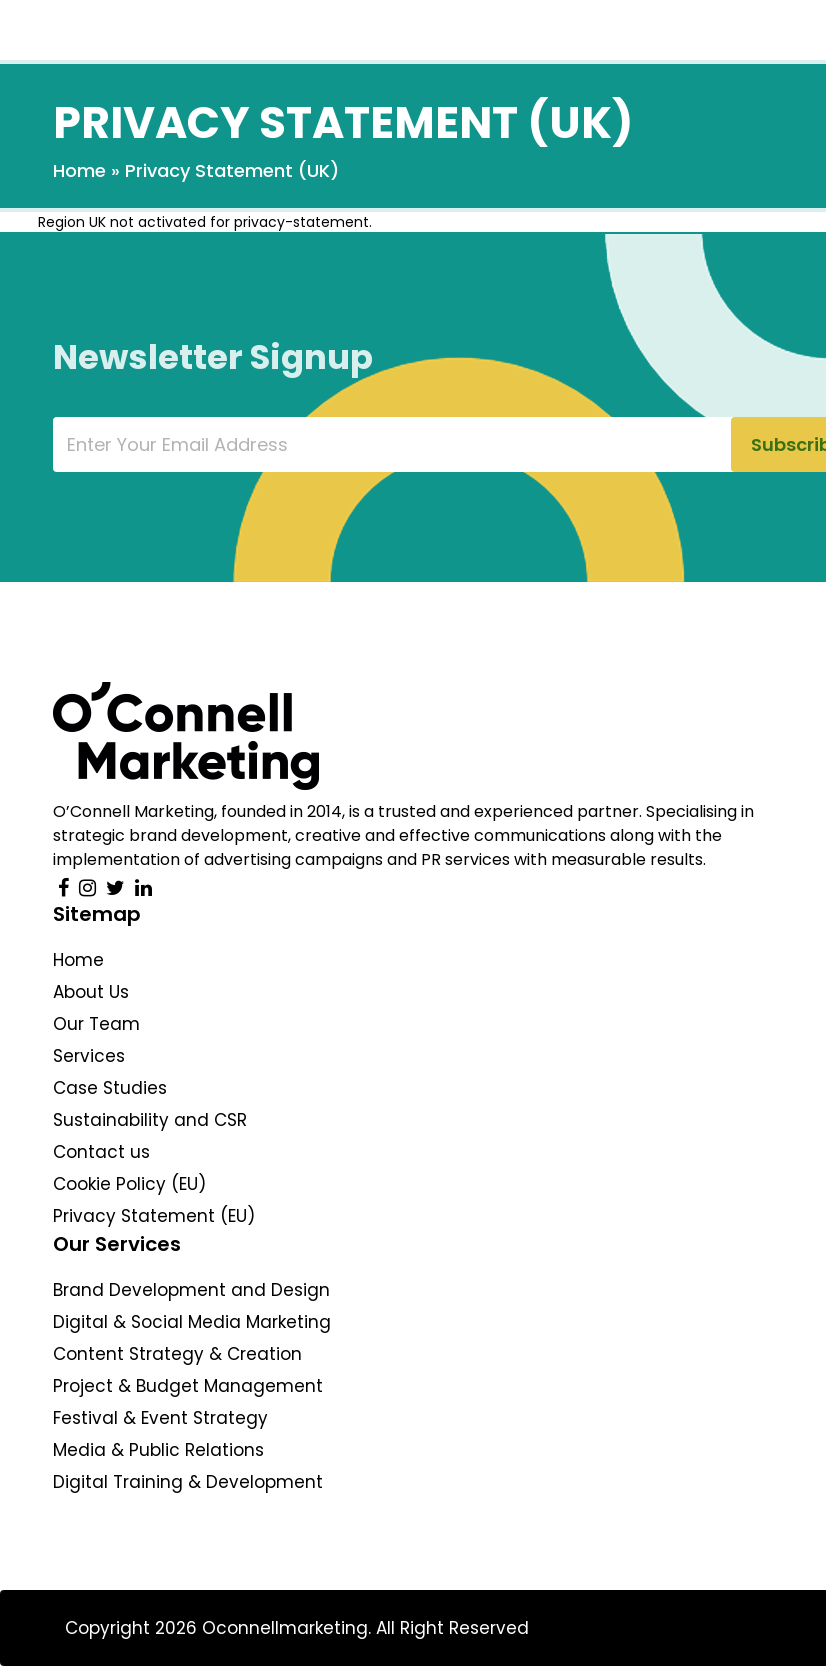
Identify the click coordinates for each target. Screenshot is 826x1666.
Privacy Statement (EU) (154, 1216)
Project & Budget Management (188, 1386)
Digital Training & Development (188, 1482)
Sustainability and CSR (150, 1120)
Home (79, 170)
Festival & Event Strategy (160, 1418)
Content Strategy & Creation (177, 1354)
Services (89, 1056)
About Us (91, 992)
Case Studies (110, 1088)
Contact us (101, 1152)
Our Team (96, 1024)
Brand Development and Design (191, 1290)
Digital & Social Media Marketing (192, 1322)
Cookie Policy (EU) (129, 1184)
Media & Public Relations (158, 1450)
